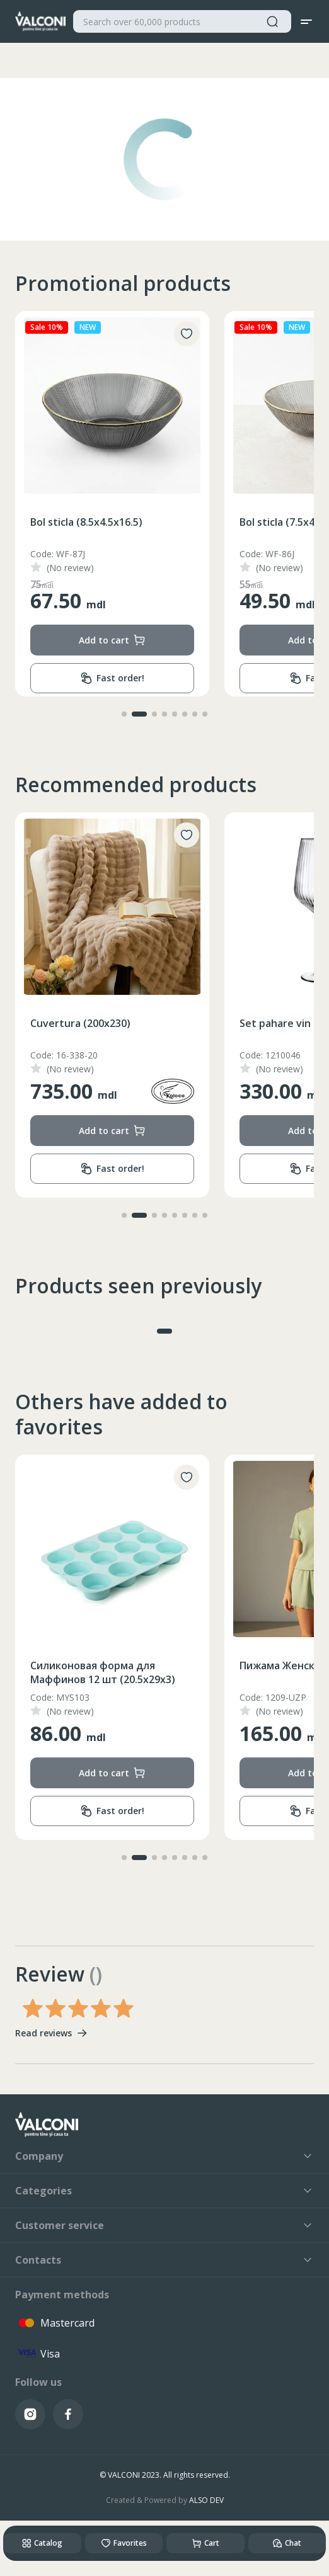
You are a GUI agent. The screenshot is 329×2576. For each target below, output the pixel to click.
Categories (164, 2191)
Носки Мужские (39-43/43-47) (103, 1665)
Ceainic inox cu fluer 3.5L (89, 1023)
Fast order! (112, 678)
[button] (124, 714)
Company (164, 2156)
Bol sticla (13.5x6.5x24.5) (89, 522)
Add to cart (112, 640)
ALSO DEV (206, 2500)
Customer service (164, 2225)
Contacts (164, 2260)
